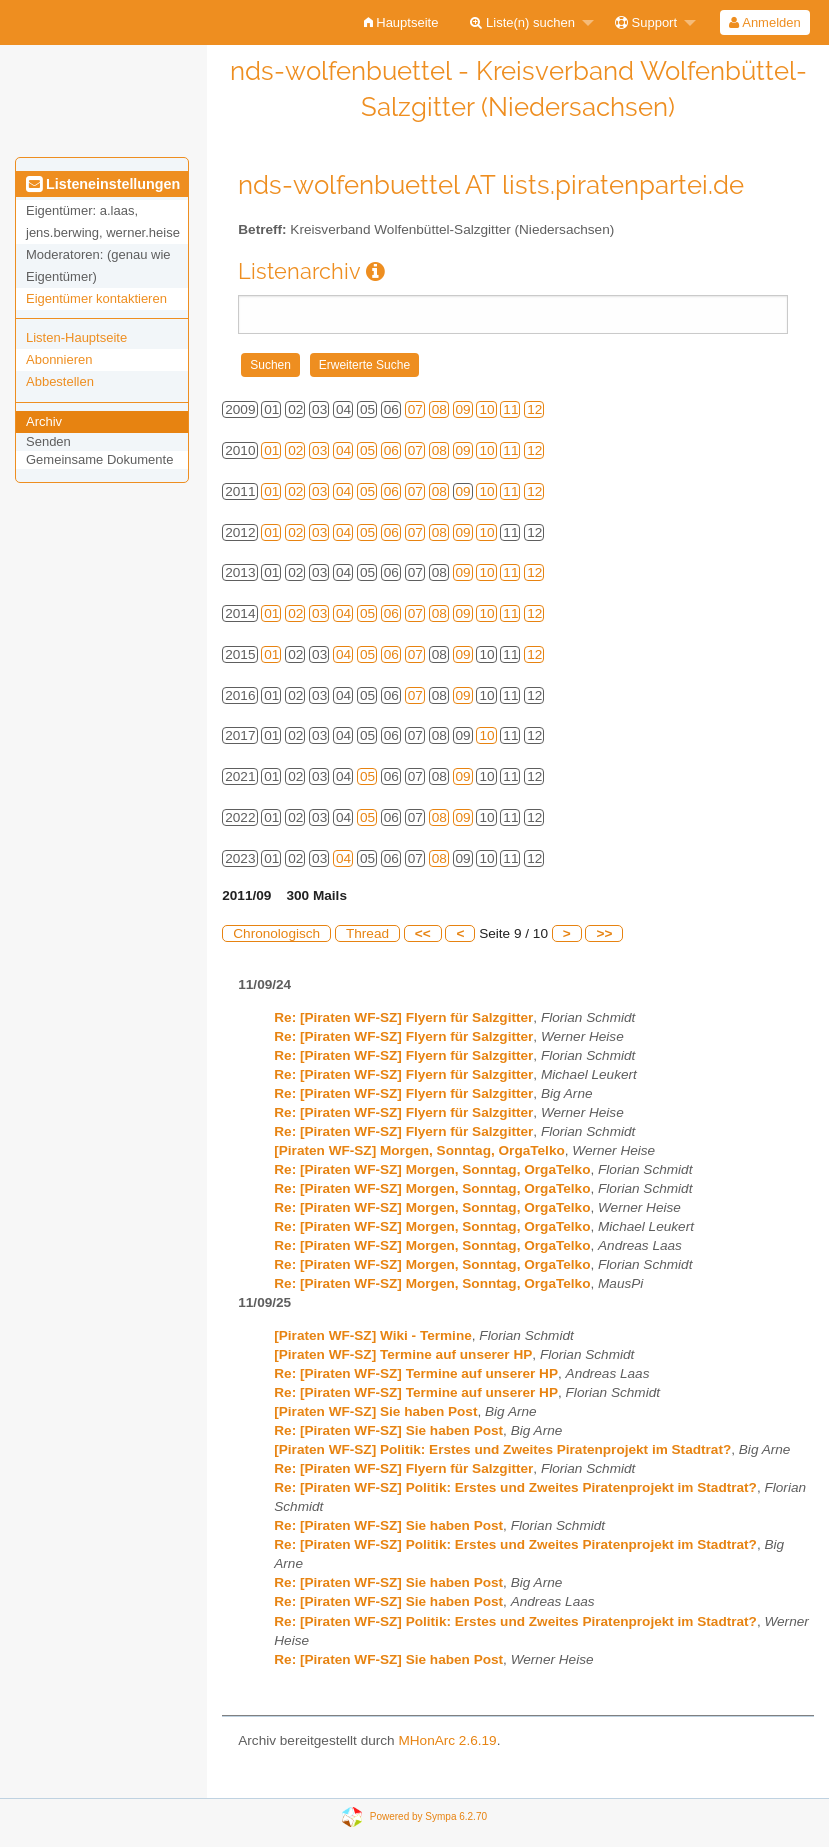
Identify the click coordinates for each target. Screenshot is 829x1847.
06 (391, 450)
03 (319, 450)
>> (604, 933)
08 (439, 409)
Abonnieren (59, 359)
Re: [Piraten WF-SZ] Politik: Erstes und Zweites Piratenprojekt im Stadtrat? (515, 1487)
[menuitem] (401, 22)
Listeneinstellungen (103, 184)
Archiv (44, 421)
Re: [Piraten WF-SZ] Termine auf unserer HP (416, 1373)
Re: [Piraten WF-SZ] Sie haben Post (388, 1430)
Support (646, 22)
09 (463, 409)
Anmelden (764, 22)
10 (486, 409)
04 (343, 450)
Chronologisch (276, 933)
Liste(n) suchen (522, 22)
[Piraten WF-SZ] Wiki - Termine (373, 1335)
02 (295, 450)
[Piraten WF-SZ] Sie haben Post (375, 1411)
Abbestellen (60, 381)
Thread (367, 933)
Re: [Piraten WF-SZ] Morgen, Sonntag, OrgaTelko (432, 1169)
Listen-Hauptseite (76, 337)
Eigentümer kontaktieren (96, 298)
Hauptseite (401, 22)
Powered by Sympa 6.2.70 (428, 1815)
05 (367, 450)
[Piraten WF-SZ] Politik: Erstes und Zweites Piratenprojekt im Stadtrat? (502, 1449)
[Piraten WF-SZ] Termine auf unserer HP (403, 1354)
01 (271, 450)
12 (534, 409)
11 (510, 409)
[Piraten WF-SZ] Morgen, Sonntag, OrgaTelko (419, 1150)
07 (415, 409)
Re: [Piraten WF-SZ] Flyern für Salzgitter (403, 1017)
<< (423, 933)
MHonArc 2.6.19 (447, 1740)
